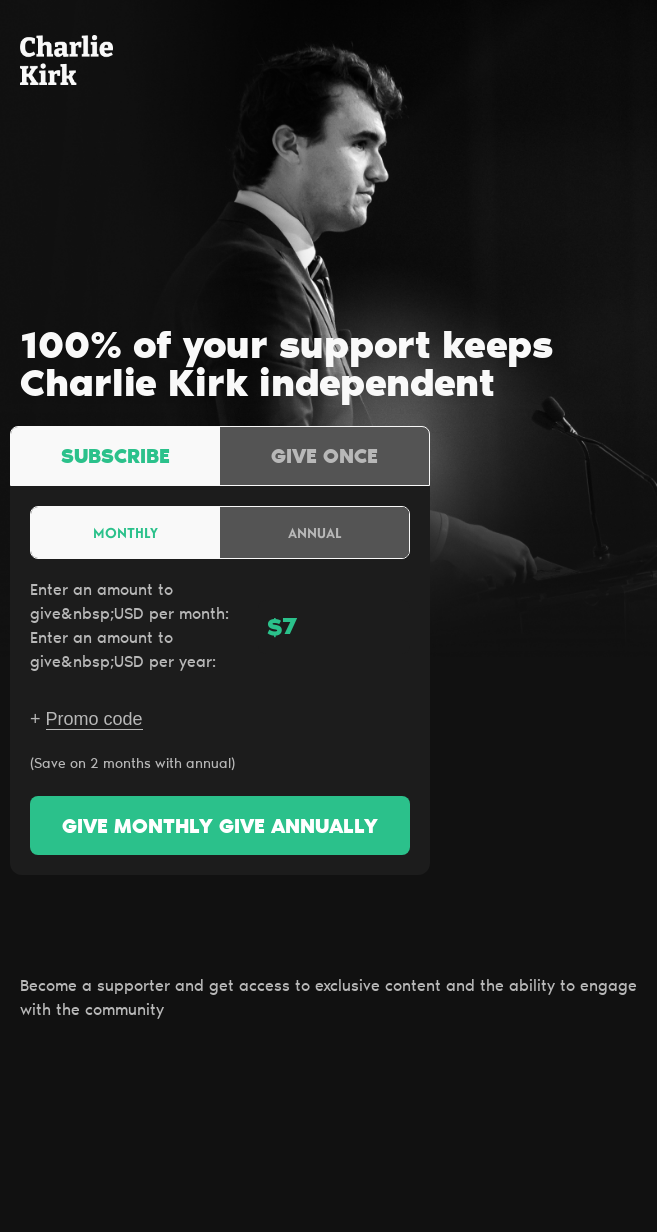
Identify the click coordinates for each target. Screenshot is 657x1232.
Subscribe (115, 458)
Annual (315, 532)
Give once (324, 458)
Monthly (125, 532)
